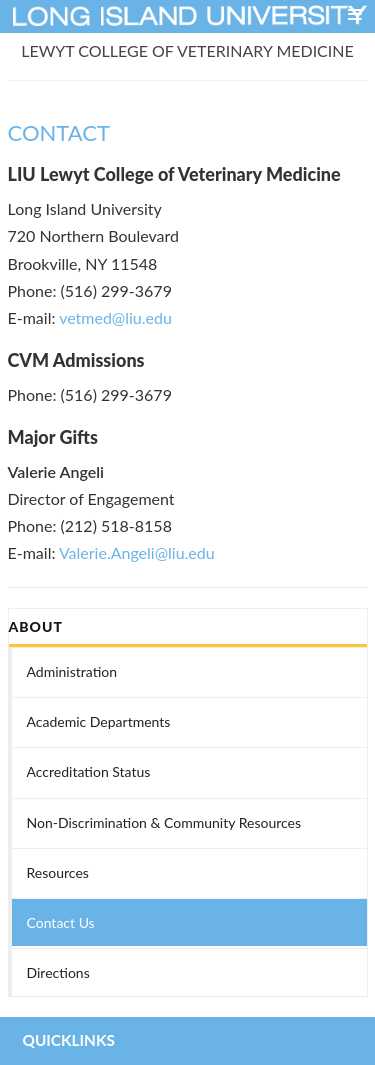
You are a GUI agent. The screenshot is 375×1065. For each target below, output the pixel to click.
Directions (58, 972)
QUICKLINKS (69, 1040)
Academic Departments (99, 721)
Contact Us (61, 922)
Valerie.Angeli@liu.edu (137, 552)
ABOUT (36, 626)
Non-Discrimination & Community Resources (164, 822)
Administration (72, 671)
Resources (58, 872)
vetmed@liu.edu (115, 317)
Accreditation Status (89, 771)
